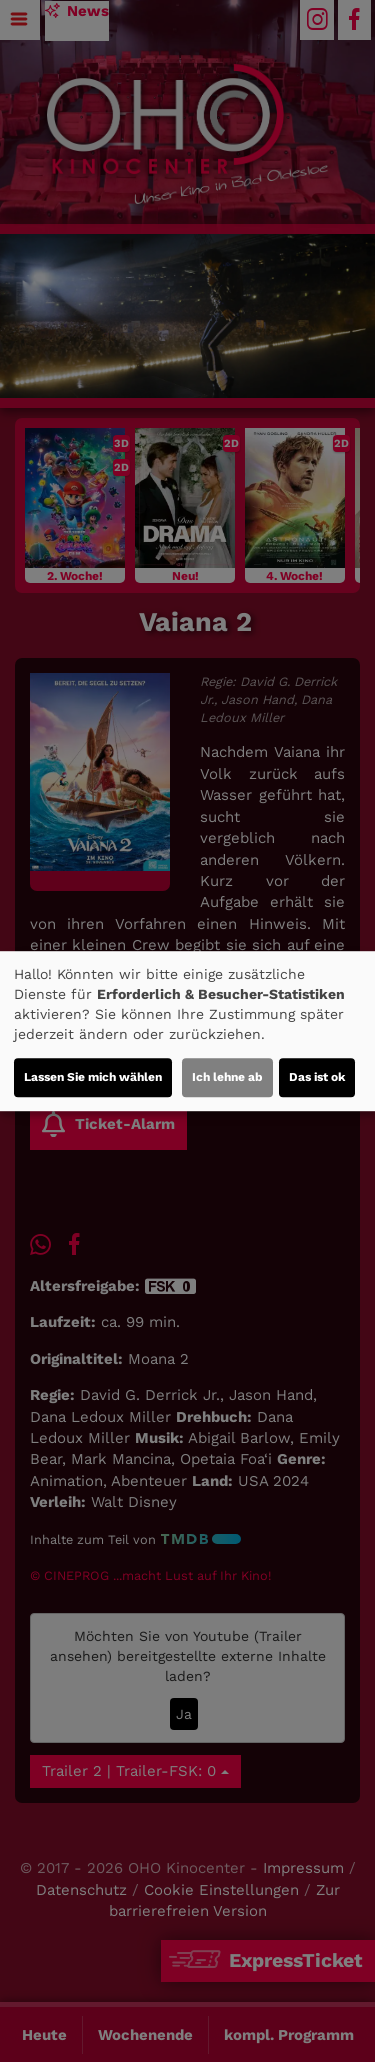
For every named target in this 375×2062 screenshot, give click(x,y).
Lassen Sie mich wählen (93, 1077)
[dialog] (187, 1031)
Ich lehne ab (227, 1077)
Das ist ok (317, 1077)
